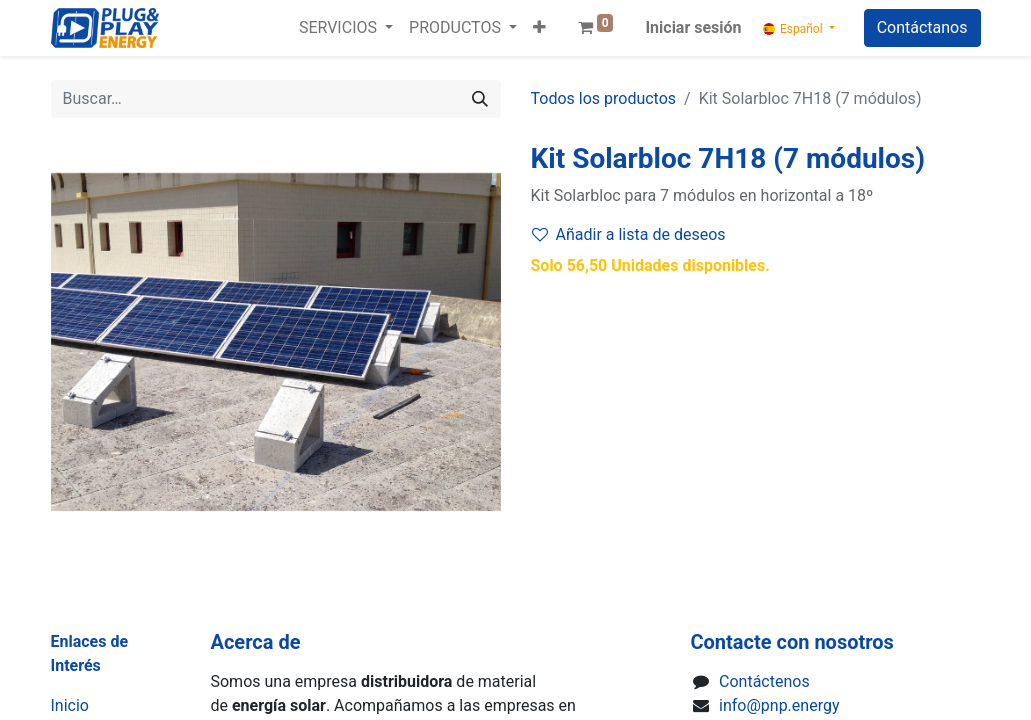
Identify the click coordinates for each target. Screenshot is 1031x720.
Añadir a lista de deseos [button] (629, 234)
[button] (539, 28)
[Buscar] (480, 99)
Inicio (70, 705)
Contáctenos (764, 681)
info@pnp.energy (779, 705)
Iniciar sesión (693, 27)
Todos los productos (604, 98)
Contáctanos (922, 27)
